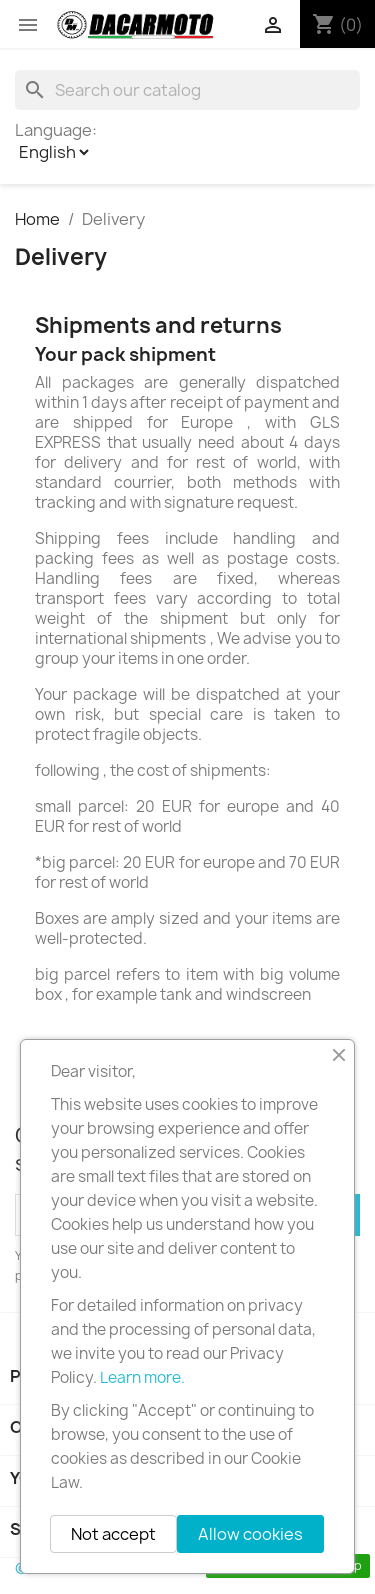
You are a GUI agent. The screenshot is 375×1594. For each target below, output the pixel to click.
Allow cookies (250, 1534)
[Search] (187, 90)
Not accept (113, 1534)
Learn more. (142, 1377)
